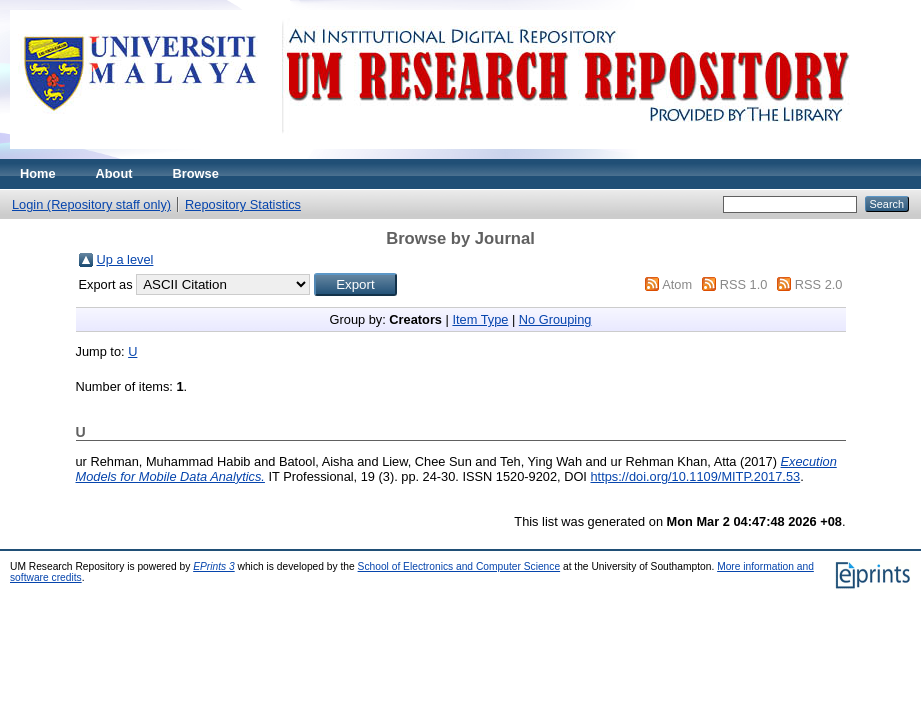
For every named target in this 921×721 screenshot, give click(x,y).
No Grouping (555, 319)
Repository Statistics (243, 204)
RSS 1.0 (744, 284)
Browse (196, 173)
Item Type (480, 319)
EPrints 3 (214, 566)
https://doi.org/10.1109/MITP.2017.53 (695, 476)
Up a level (125, 259)
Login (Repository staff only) (91, 204)
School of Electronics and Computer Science (459, 566)
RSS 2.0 (819, 284)
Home (38, 173)
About (114, 173)
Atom (677, 284)
